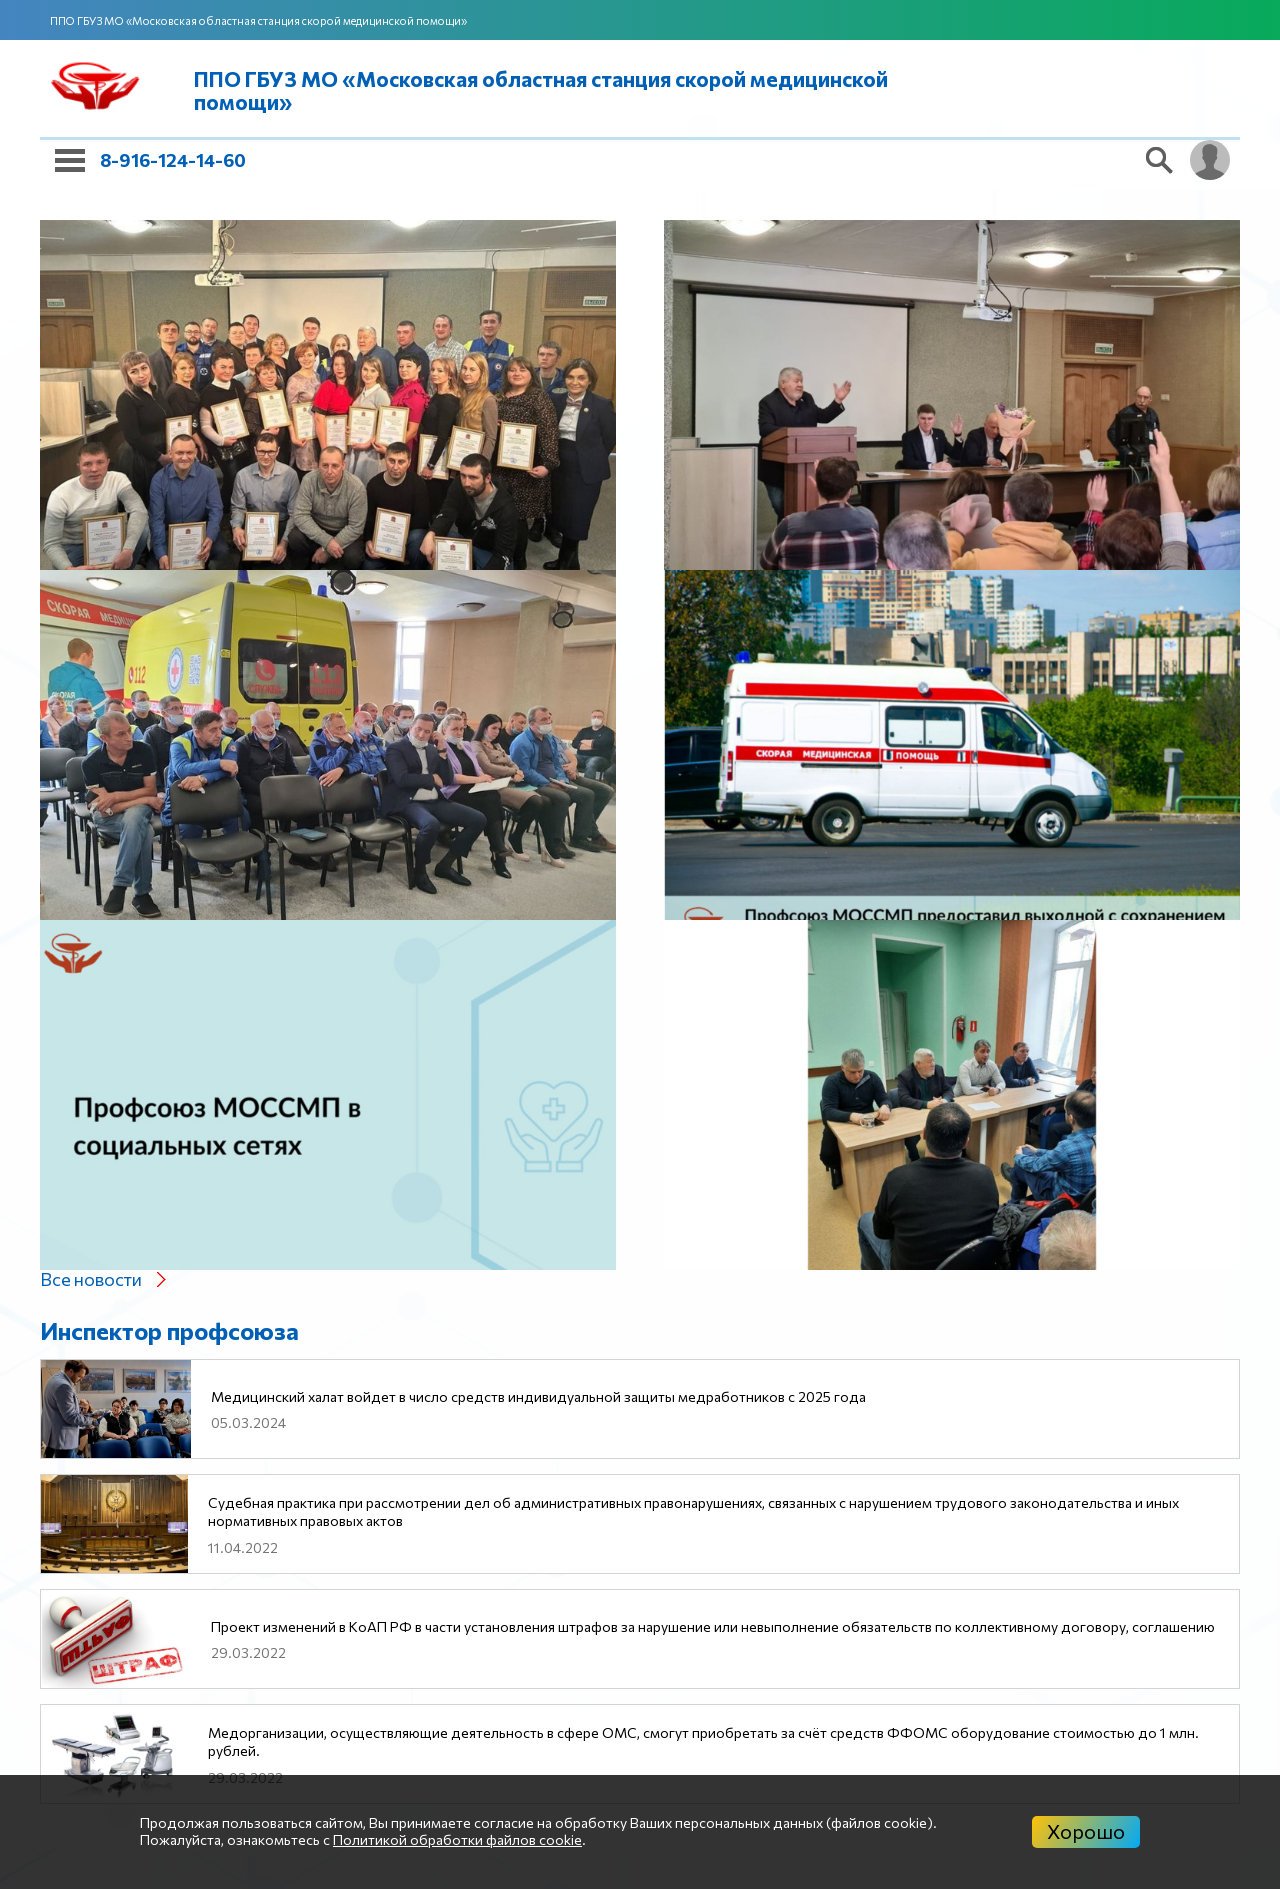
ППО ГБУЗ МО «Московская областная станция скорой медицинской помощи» (258, 20)
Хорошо (1086, 1831)
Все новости (91, 1279)
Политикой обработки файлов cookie (457, 1839)
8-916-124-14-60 (173, 160)
